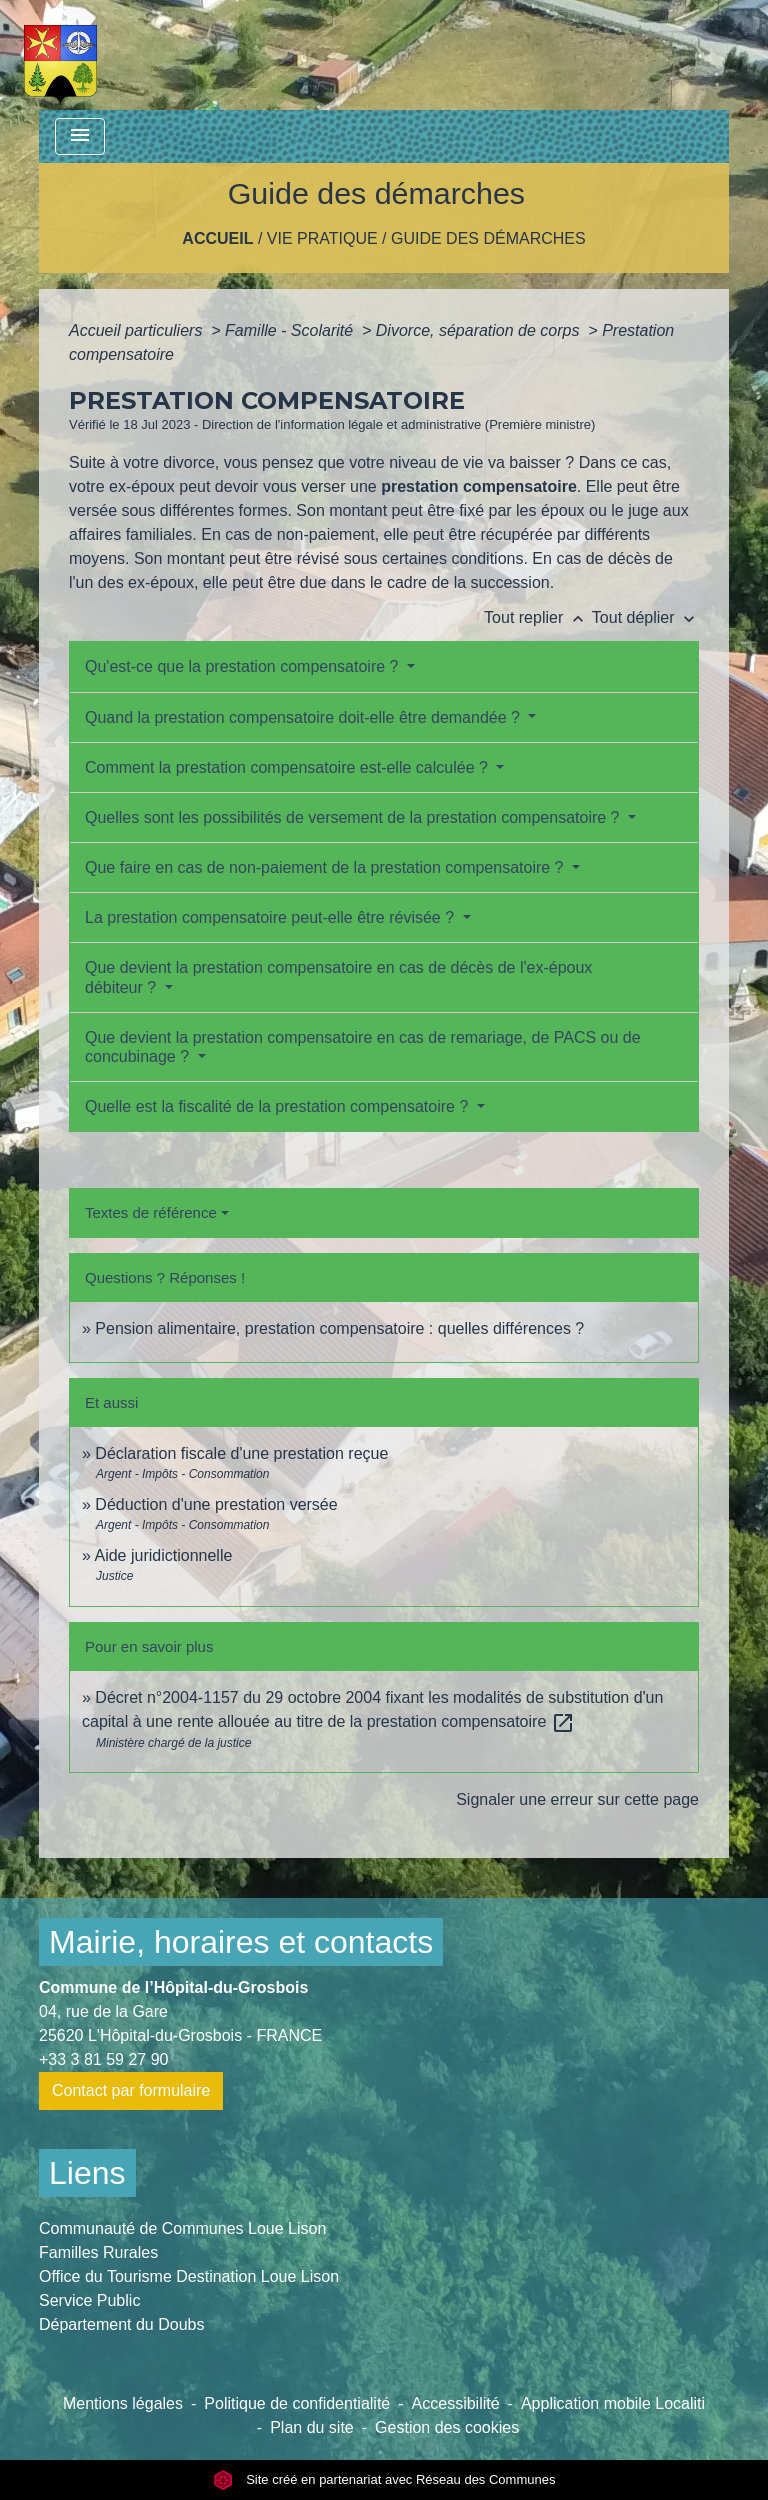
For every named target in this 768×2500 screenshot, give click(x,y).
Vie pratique (322, 238)
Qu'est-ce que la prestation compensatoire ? (244, 666)
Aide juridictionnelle (163, 1555)
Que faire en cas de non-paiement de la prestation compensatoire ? (326, 867)
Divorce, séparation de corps (480, 330)
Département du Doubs (121, 2324)
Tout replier (538, 617)
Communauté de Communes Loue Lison (182, 2228)
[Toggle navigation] (80, 136)
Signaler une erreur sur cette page (577, 1799)
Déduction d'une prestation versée (216, 1504)
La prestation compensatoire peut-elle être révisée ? (272, 917)
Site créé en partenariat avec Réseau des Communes (384, 2479)
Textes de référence (151, 1212)
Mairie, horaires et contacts (241, 1942)
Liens (87, 2173)
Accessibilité (456, 2403)
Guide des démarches (488, 238)
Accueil (217, 238)
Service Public (89, 2300)
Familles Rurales (98, 2252)
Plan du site (312, 2427)
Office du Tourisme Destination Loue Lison (189, 2276)
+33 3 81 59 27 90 (103, 2059)
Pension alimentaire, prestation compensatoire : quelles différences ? (339, 1328)
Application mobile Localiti (613, 2403)
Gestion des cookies (447, 2427)
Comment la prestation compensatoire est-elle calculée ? (288, 767)
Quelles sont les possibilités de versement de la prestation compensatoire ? (354, 817)
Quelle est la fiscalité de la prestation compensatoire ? (279, 1106)
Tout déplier (645, 617)
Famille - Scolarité (291, 330)
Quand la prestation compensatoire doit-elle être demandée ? (304, 717)
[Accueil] (60, 55)
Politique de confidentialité (297, 2403)
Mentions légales (123, 2403)
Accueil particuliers (138, 330)
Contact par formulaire (131, 2090)
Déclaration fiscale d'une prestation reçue (241, 1453)
